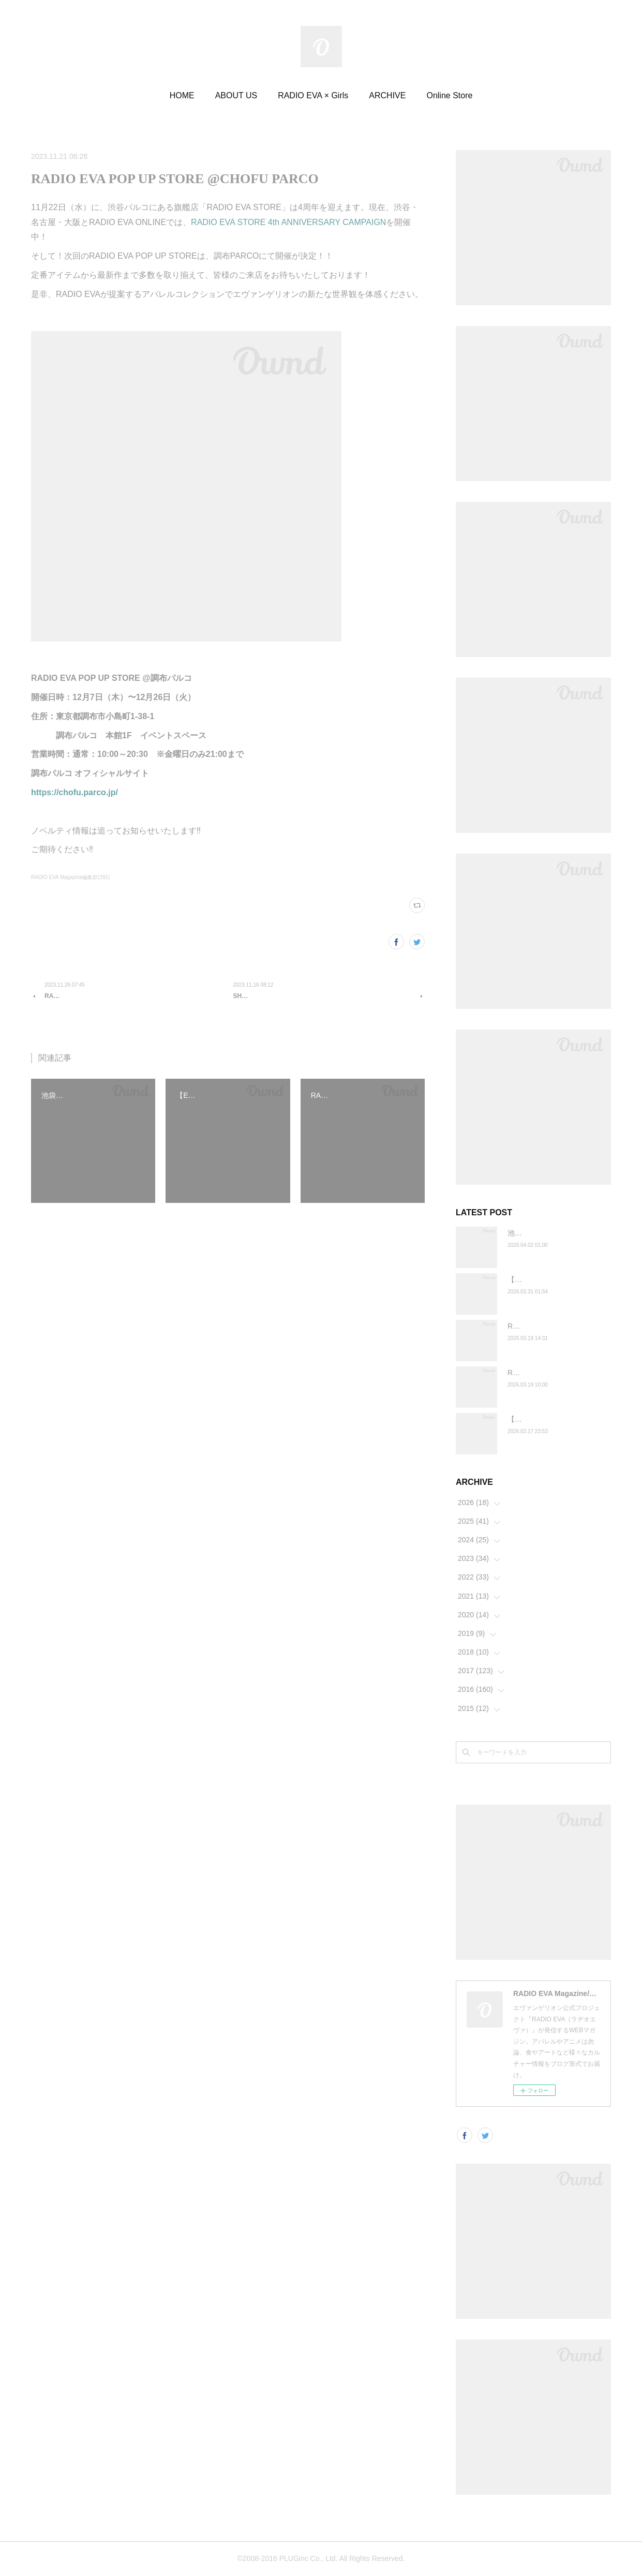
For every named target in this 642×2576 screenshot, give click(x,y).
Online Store (449, 95)
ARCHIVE (387, 95)
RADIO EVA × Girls (313, 95)
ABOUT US (236, 95)
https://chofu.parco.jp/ (74, 792)
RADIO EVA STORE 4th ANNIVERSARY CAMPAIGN (288, 222)
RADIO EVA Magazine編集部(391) (70, 877)
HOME (182, 95)
